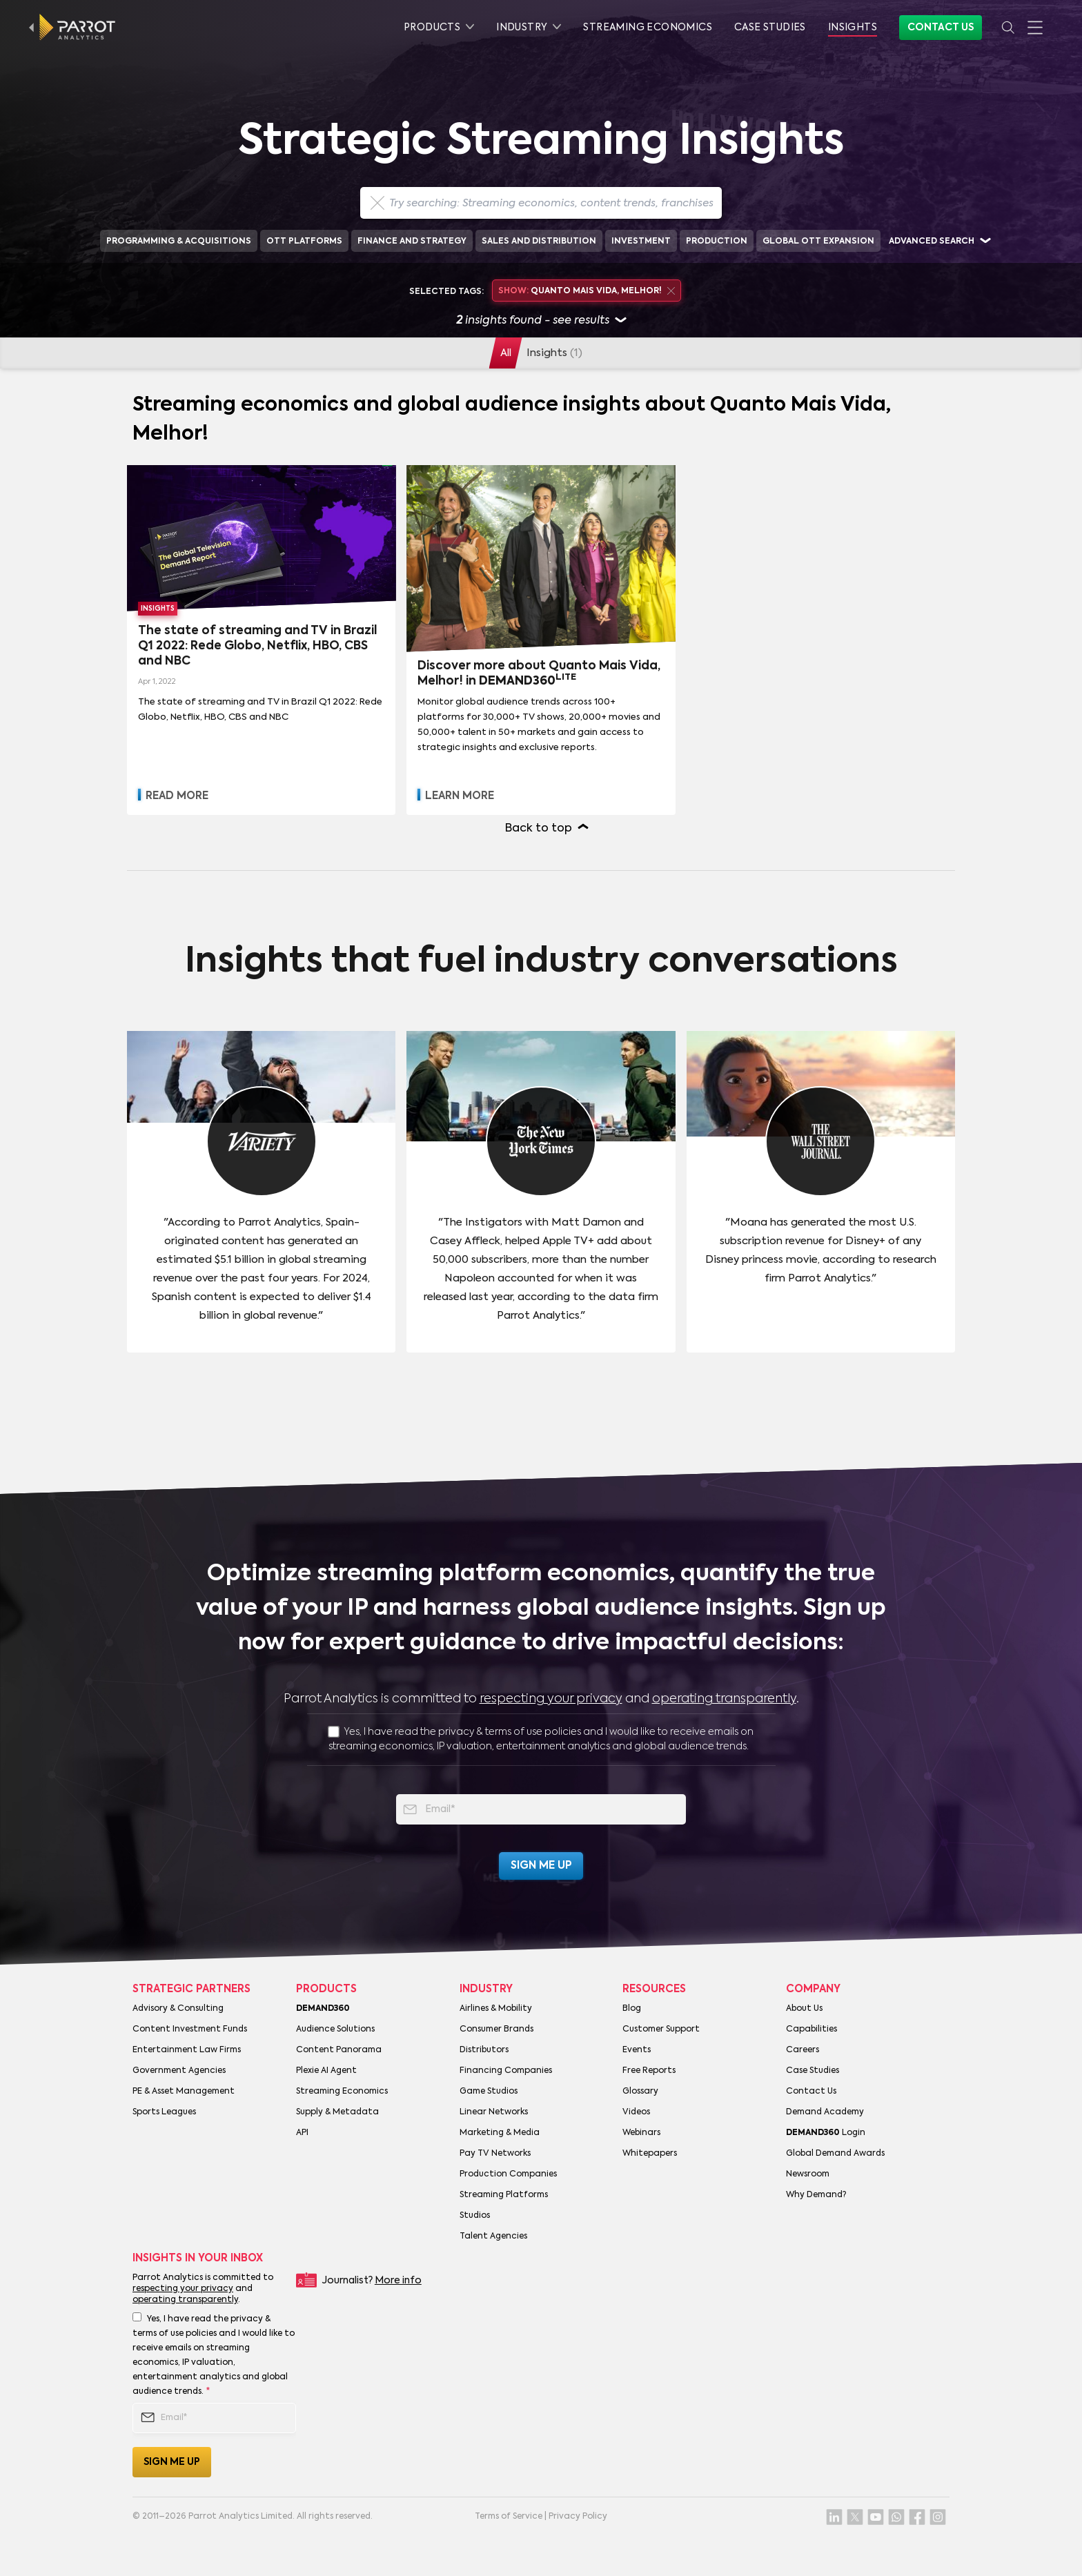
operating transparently (724, 1699)
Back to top (538, 828)
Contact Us (940, 27)
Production (716, 241)
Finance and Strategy (411, 241)
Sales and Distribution (539, 241)
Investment (641, 241)
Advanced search (931, 241)
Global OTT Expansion (818, 241)
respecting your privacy (551, 1699)
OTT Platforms (304, 241)
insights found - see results (541, 321)
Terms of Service (508, 2517)
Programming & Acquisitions (178, 241)
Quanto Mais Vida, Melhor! (586, 291)
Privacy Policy (578, 2517)
